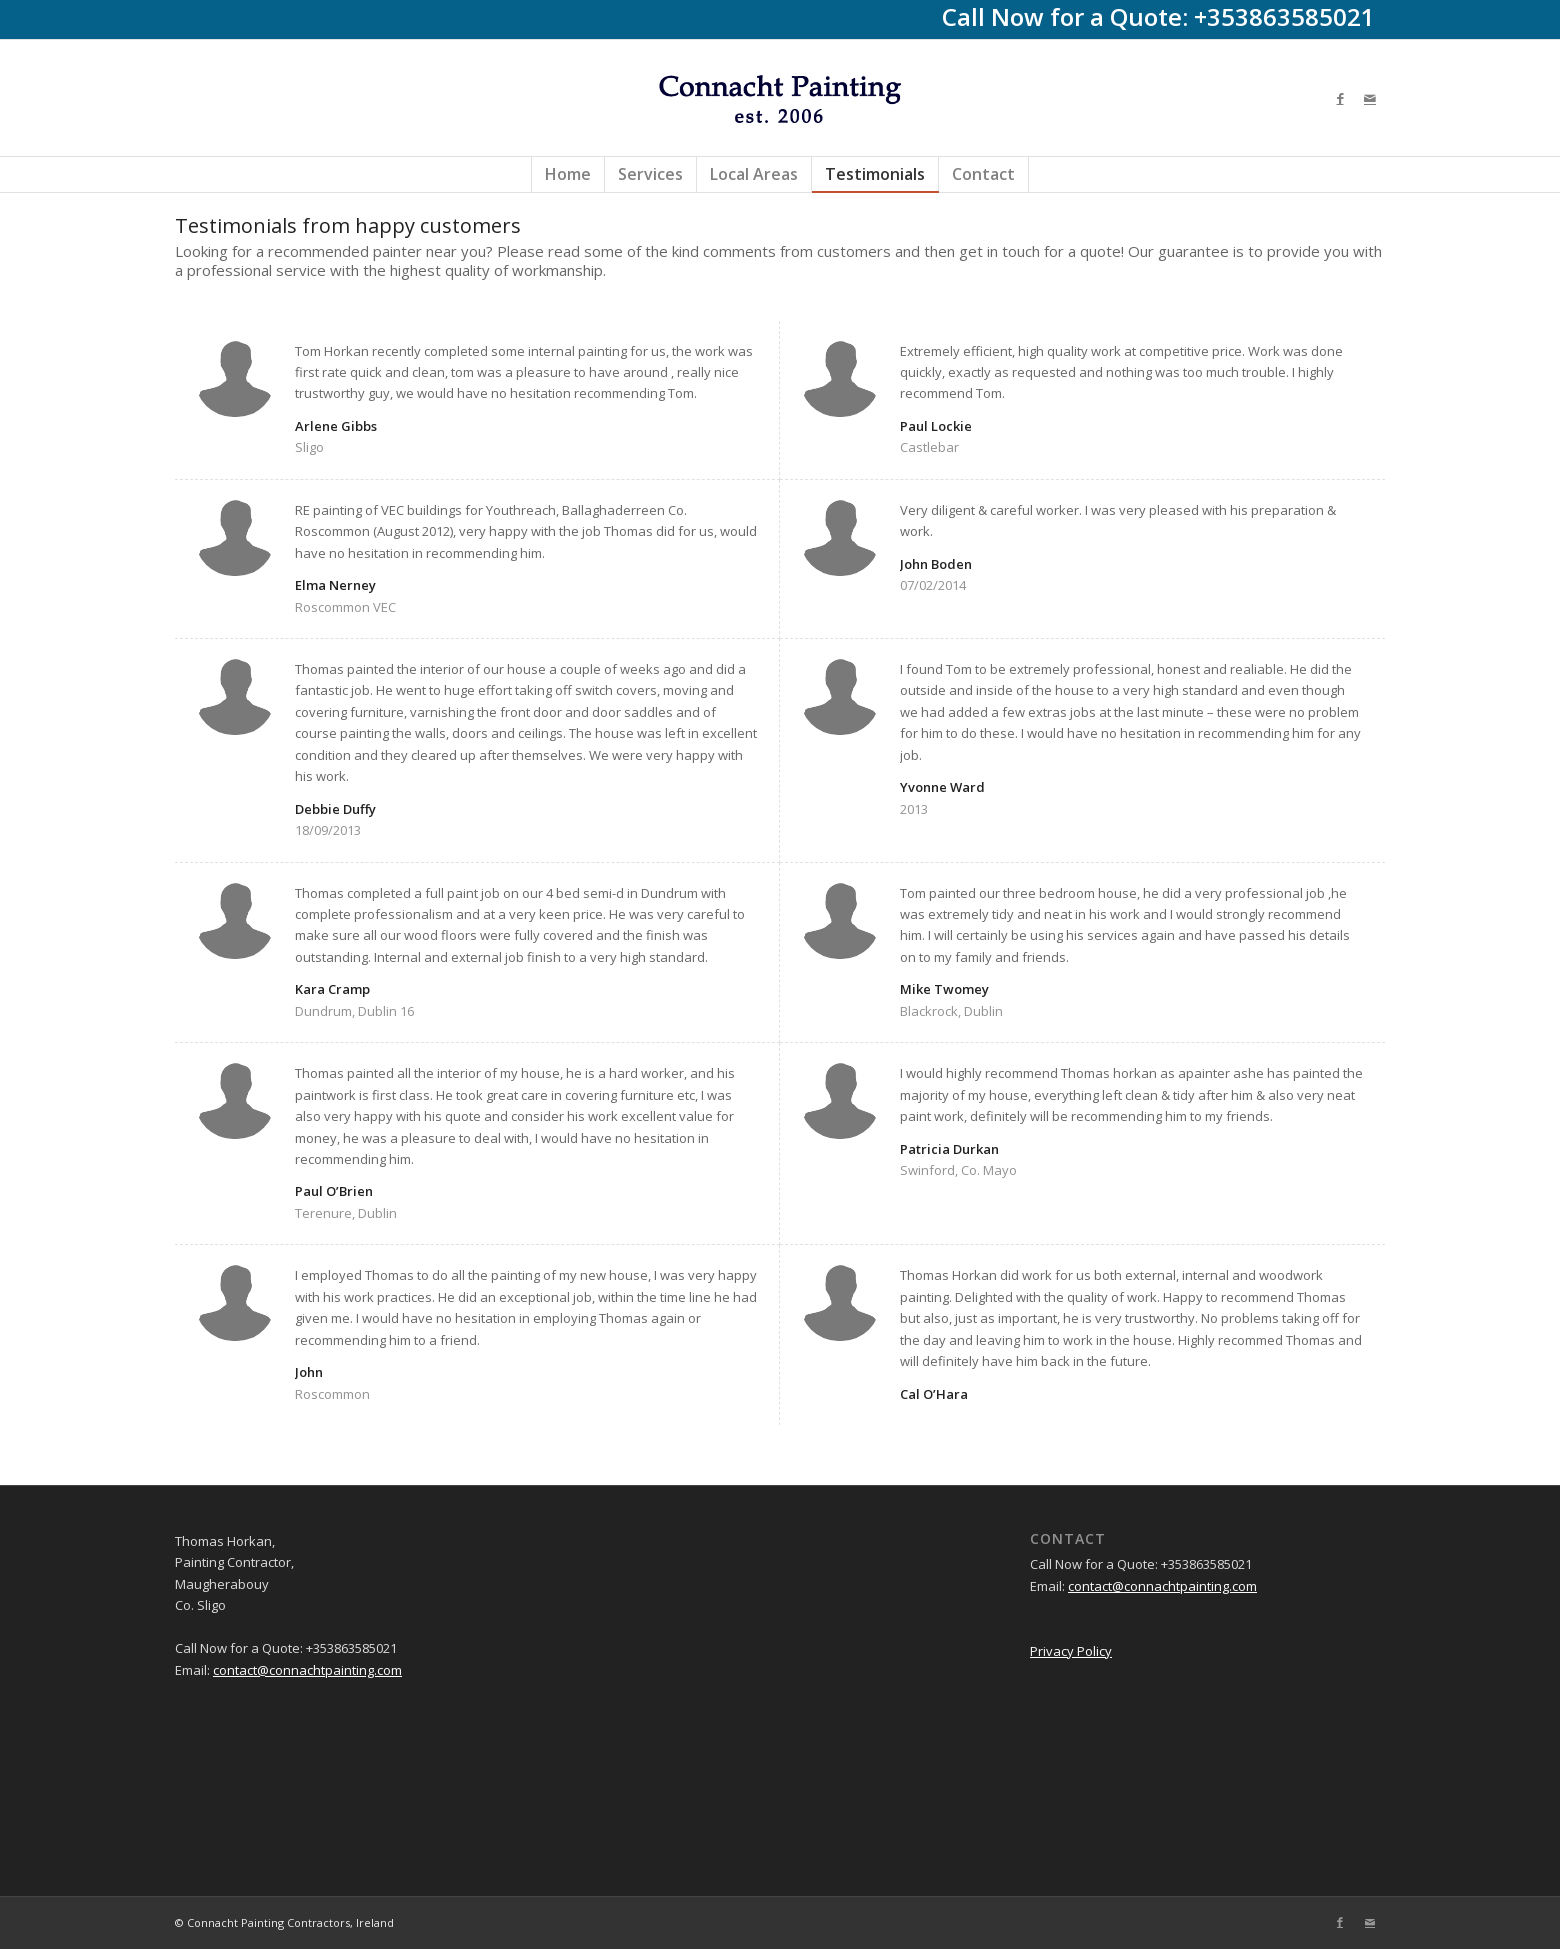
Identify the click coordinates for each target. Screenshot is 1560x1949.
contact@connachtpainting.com (307, 1670)
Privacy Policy (1071, 1651)
